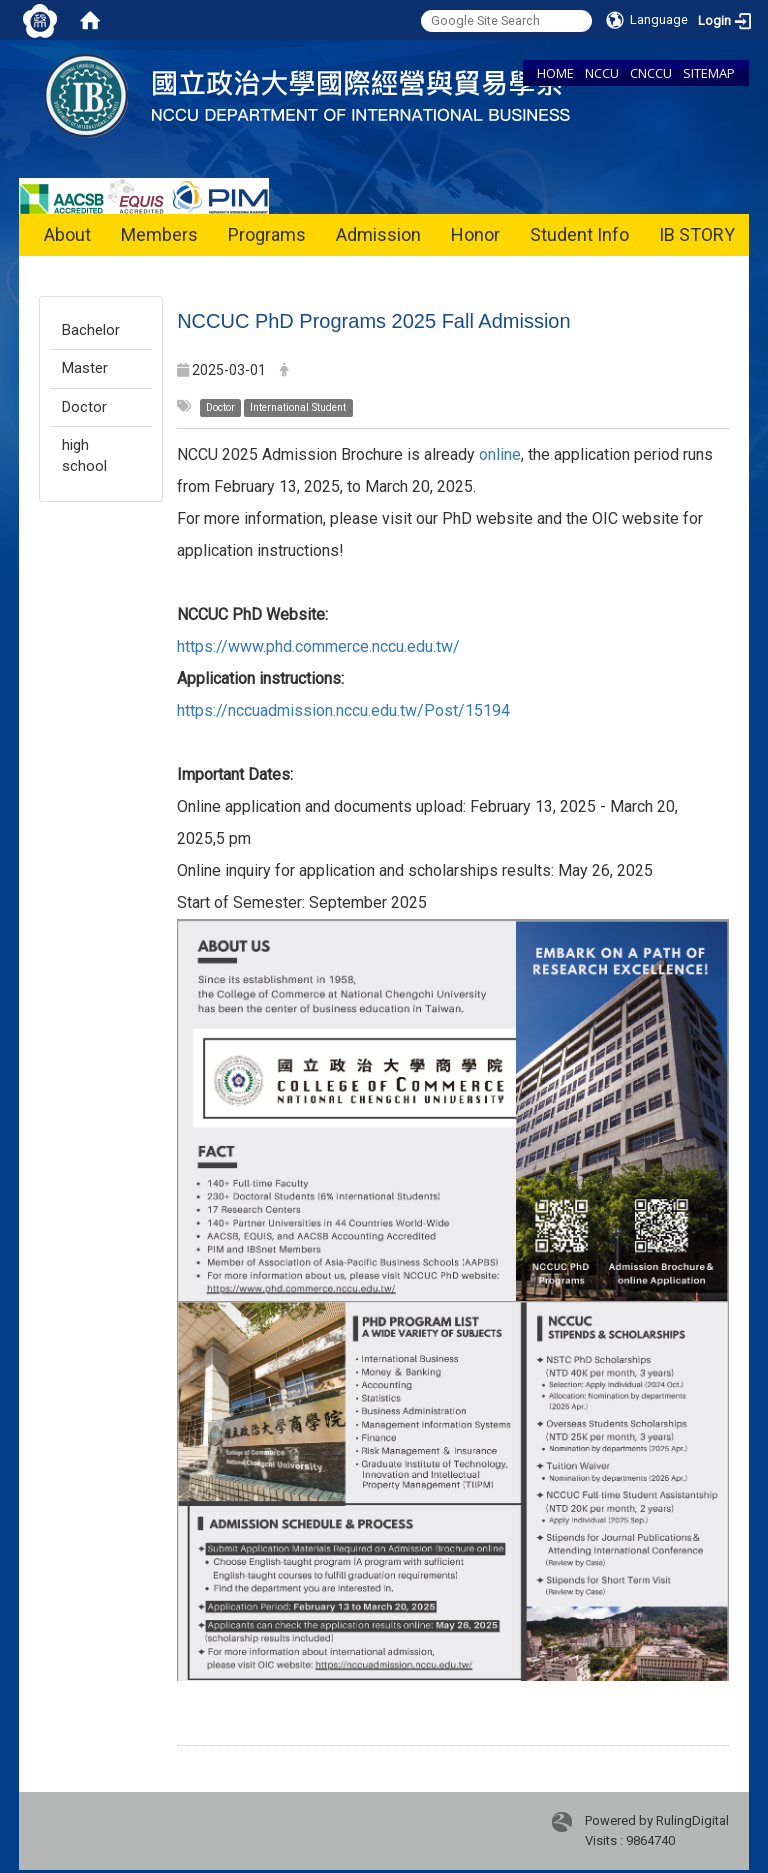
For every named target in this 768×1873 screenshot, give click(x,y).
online (500, 454)
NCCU (602, 73)
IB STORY (697, 234)
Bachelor (91, 330)
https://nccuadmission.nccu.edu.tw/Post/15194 (343, 710)
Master (85, 368)
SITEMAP (709, 73)
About (67, 234)
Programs (267, 234)
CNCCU (651, 73)
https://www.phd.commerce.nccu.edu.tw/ (318, 646)
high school (84, 455)
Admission (378, 234)
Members (159, 234)
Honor (475, 234)
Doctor (84, 407)
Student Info (579, 234)
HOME (555, 73)
